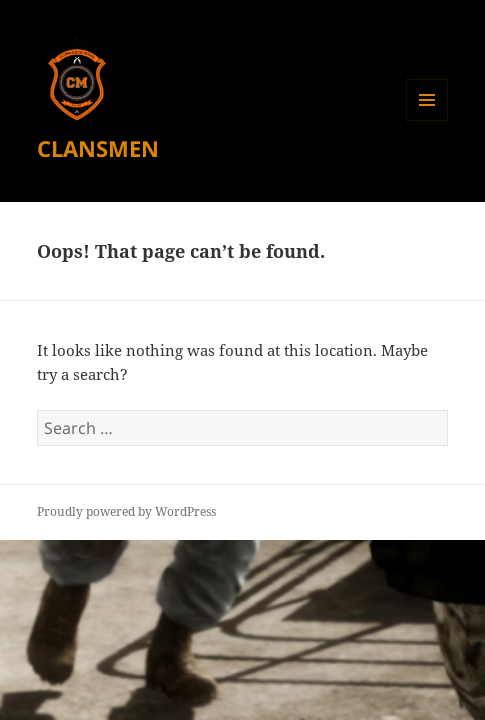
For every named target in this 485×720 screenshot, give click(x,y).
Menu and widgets (427, 120)
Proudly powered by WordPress (126, 511)
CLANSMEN (98, 148)
